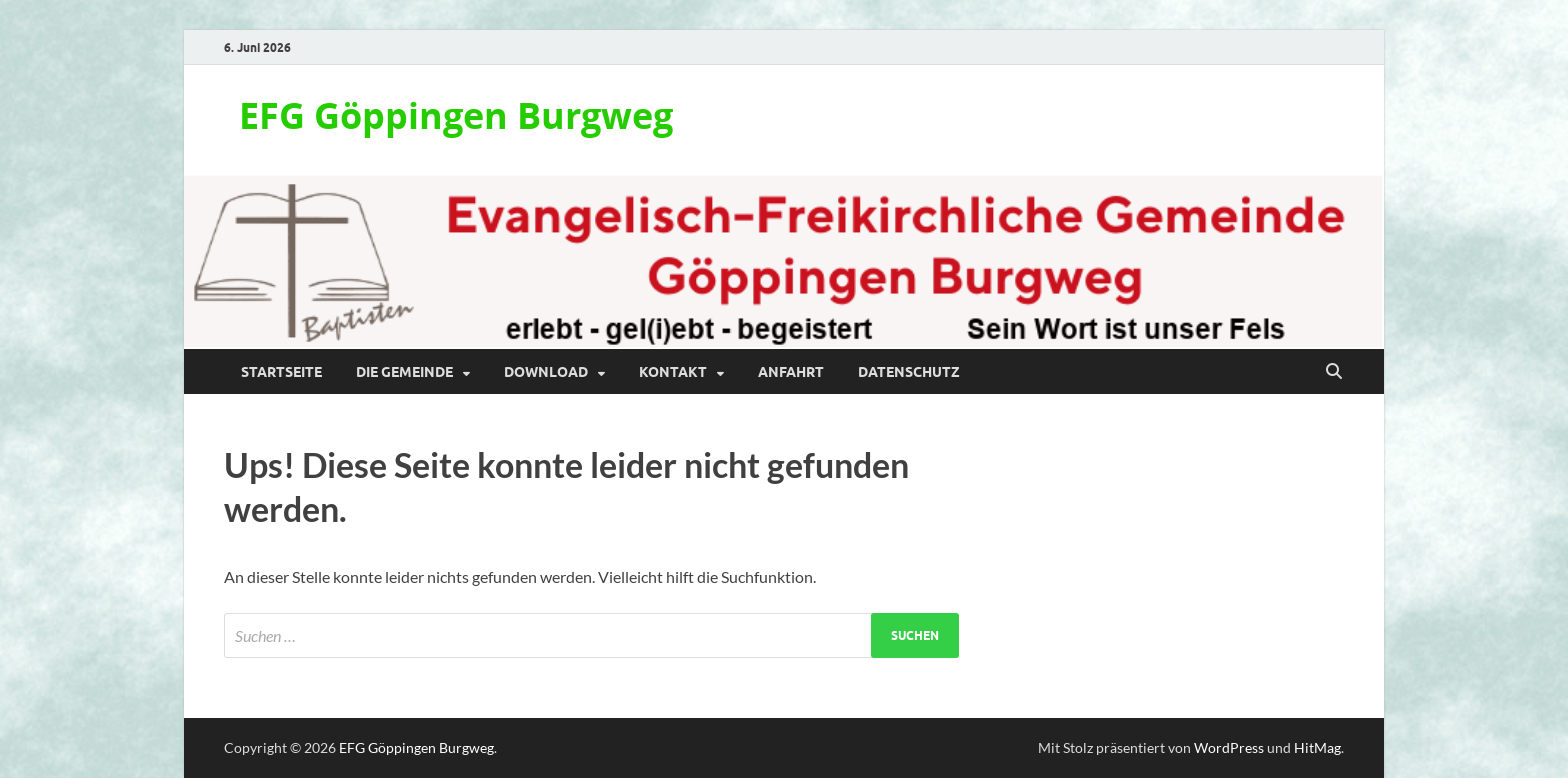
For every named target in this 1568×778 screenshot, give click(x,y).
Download (546, 372)
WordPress (1229, 747)
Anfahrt (791, 372)
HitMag (1317, 747)
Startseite (281, 372)
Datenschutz (909, 372)
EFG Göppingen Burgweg (456, 115)
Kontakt (673, 372)
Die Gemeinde (404, 372)
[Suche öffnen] (1334, 372)
